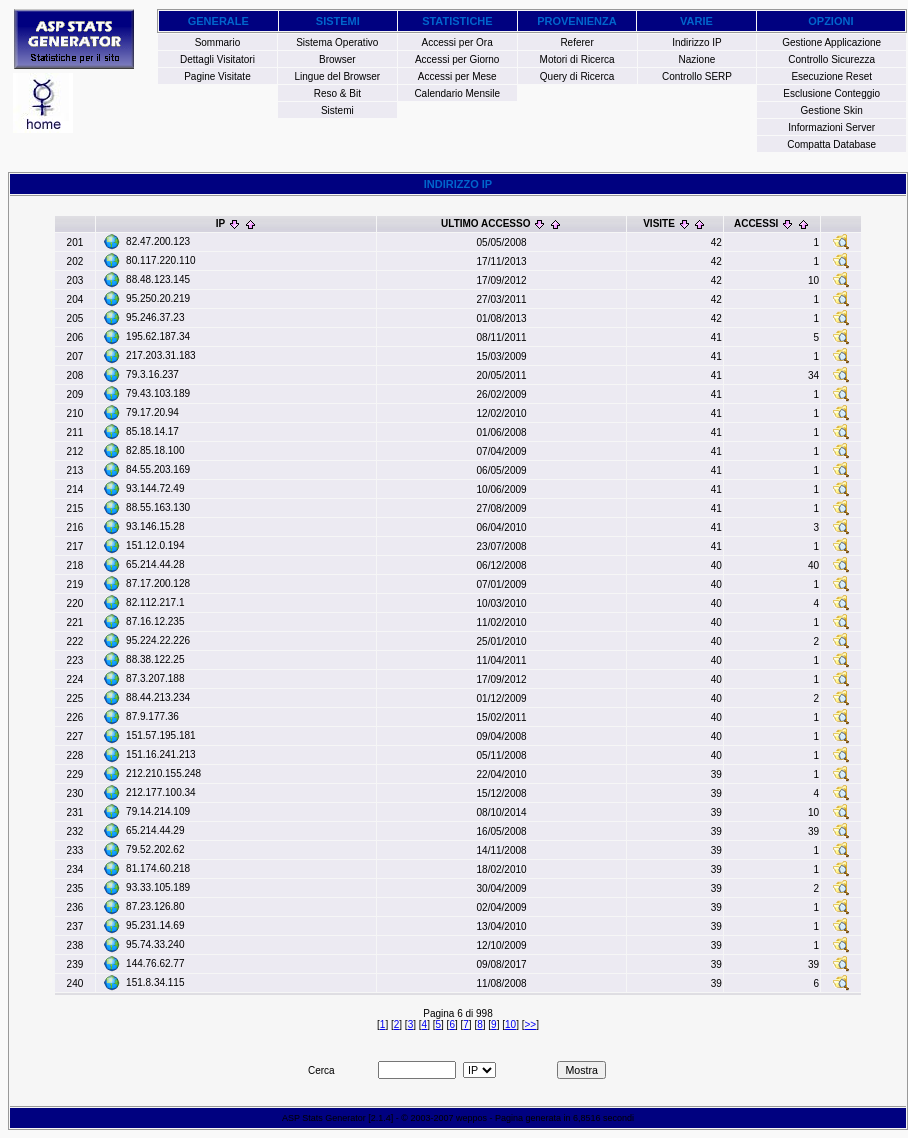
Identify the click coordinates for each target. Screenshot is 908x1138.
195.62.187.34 (158, 336)
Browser (337, 59)
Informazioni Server (831, 127)
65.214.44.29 (155, 830)
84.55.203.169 (158, 469)
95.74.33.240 (155, 944)
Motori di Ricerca (577, 59)
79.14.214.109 (158, 811)
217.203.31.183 (161, 355)
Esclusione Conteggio (831, 93)
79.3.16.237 (152, 374)
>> (530, 1024)
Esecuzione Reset (831, 76)
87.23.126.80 (155, 906)
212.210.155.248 (163, 773)
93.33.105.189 (158, 887)
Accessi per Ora (457, 42)
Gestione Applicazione (831, 42)
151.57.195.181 (161, 735)
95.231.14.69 (155, 925)
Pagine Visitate (217, 76)
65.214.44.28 (155, 564)
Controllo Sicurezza (831, 59)
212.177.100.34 (161, 792)
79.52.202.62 (155, 849)
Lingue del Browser (338, 76)
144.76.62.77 (155, 963)
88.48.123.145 (158, 279)
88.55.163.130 (158, 507)
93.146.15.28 (155, 526)
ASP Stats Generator (324, 1118)
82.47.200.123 (158, 241)
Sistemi (337, 110)
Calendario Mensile (457, 93)
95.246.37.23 (155, 317)
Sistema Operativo (337, 42)
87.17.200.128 (158, 583)
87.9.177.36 (152, 716)
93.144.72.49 (155, 488)
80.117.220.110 (161, 260)
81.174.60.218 (158, 868)
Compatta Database (831, 144)
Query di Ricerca (577, 76)
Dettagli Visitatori (217, 59)
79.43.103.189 (158, 393)
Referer (576, 42)
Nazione (697, 59)
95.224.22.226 (158, 640)
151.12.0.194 (155, 545)
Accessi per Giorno (457, 59)
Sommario (218, 42)
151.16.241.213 (161, 754)
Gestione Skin (832, 110)
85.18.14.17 (152, 431)
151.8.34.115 (155, 982)
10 (510, 1024)
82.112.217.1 (155, 602)
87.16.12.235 (155, 621)
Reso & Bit (337, 93)
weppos (471, 1118)
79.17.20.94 (152, 412)
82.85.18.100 (155, 450)
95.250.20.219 (158, 298)
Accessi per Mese (457, 76)
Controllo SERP (697, 76)
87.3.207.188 (155, 678)
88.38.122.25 (155, 659)
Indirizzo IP (696, 42)
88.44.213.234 (158, 697)
